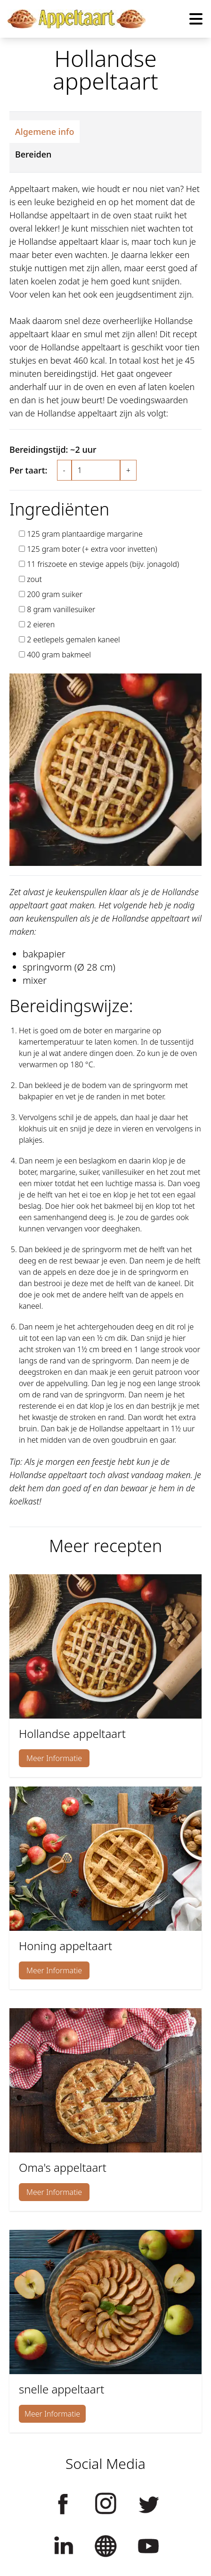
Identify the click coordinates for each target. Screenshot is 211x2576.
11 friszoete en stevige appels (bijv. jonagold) (103, 564)
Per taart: (28, 470)
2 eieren (41, 624)
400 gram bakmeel (59, 654)
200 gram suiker (54, 594)
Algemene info (44, 131)
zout (34, 579)
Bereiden (33, 154)
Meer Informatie (54, 1758)
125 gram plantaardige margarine (85, 534)
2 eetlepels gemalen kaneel (73, 639)
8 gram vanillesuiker (61, 609)
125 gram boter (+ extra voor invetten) (92, 549)
